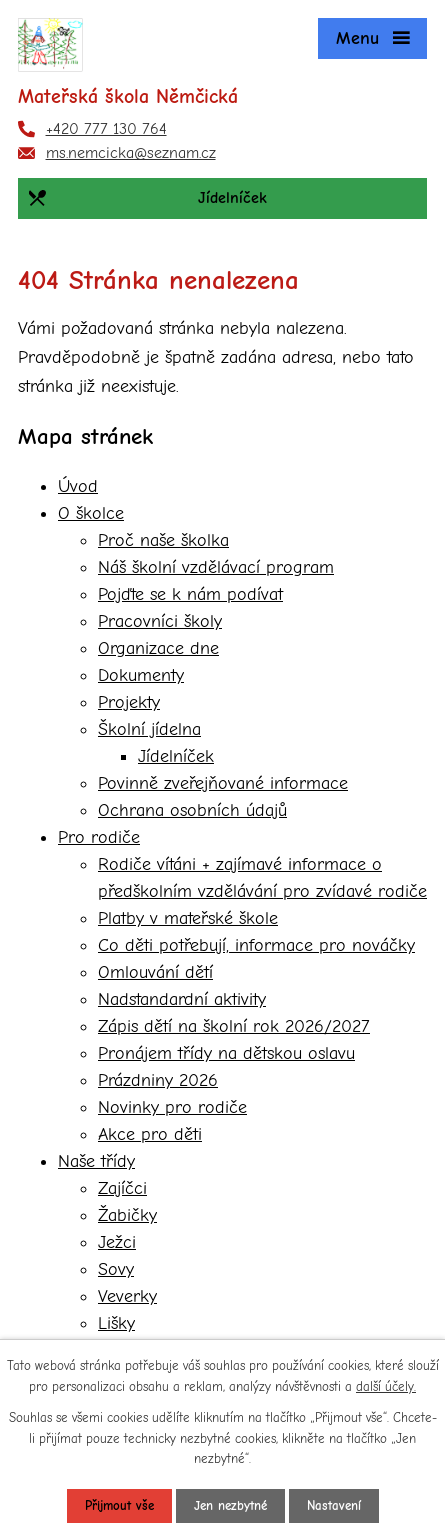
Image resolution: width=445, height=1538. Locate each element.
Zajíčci (122, 1188)
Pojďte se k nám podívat (190, 594)
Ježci (117, 1242)
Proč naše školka (163, 540)
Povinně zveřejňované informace (223, 783)
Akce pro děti (150, 1134)
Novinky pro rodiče (172, 1107)
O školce (91, 513)
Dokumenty (141, 675)
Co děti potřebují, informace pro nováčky (256, 945)
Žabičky (127, 1215)
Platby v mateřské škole (188, 918)
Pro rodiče (99, 837)
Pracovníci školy (160, 621)
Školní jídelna (149, 729)
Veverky (127, 1296)
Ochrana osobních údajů (192, 810)
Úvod (78, 486)
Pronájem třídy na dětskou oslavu (226, 1053)
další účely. (386, 1386)
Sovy (116, 1269)
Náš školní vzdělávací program (216, 567)
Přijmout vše (119, 1505)
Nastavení (334, 1505)
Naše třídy (96, 1161)
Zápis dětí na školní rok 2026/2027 (234, 1026)
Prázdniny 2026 (158, 1080)
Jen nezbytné (230, 1505)
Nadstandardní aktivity (182, 999)
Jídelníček (176, 756)
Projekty (129, 702)
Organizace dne (158, 648)
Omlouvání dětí (155, 972)
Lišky (116, 1323)
